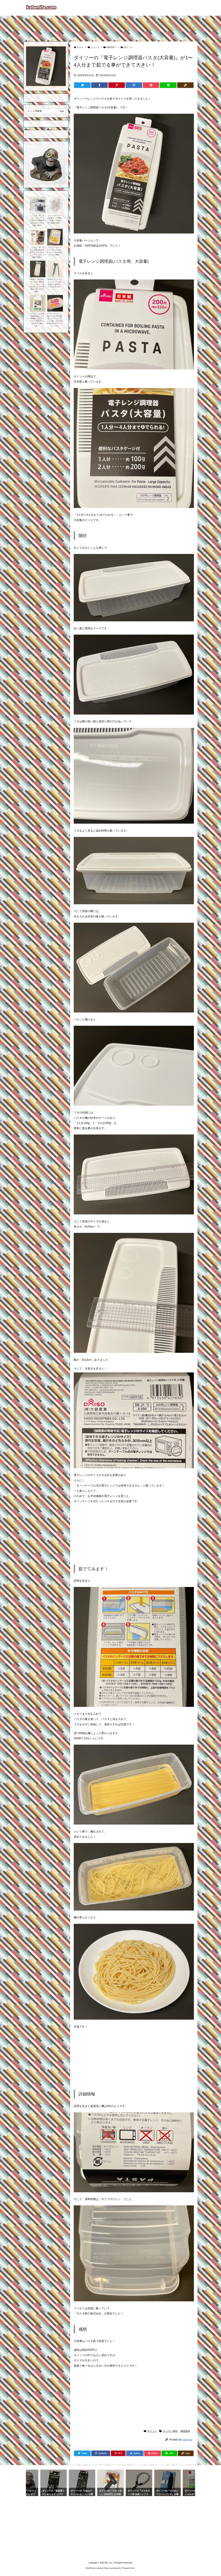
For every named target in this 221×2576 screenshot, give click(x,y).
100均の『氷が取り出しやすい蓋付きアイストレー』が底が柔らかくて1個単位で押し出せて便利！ (37, 285)
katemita (187, 2439)
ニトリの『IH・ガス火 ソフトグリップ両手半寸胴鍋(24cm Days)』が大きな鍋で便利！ (37, 220)
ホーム (80, 47)
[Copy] (185, 85)
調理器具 (185, 2431)
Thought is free (128, 2568)
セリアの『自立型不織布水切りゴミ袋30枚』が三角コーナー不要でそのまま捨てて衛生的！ (37, 320)
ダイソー (128, 47)
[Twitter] (82, 85)
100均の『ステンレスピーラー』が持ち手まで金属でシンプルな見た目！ (54, 283)
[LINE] (168, 85)
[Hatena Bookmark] (134, 85)
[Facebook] (99, 85)
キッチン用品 (170, 2431)
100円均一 (111, 47)
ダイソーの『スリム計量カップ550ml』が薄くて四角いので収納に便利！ (54, 219)
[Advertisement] (110, 27)
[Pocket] (151, 85)
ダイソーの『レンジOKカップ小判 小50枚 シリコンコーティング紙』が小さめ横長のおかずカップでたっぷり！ (54, 320)
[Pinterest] (116, 85)
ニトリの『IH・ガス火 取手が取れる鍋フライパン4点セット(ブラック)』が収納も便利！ (37, 252)
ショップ (94, 47)
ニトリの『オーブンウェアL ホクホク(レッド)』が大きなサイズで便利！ (54, 251)
